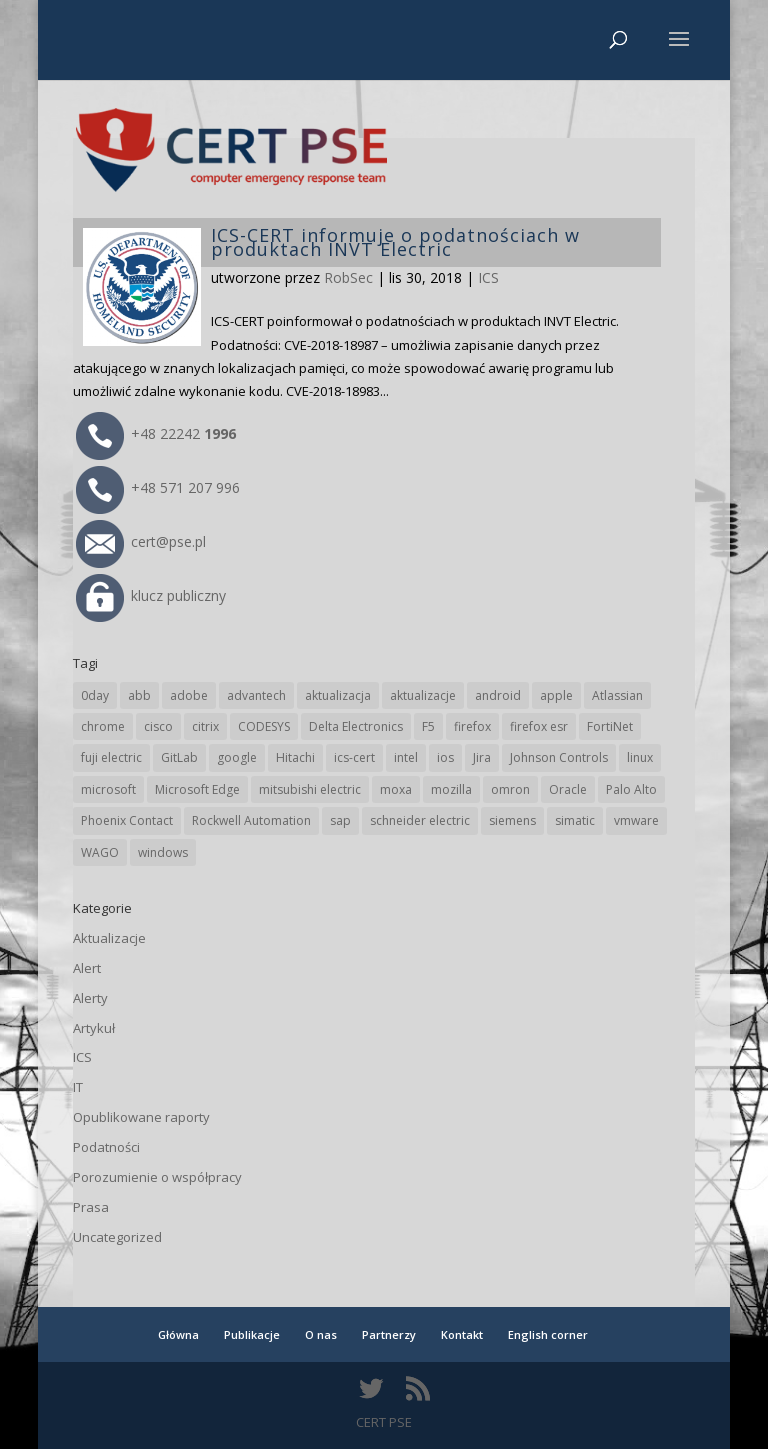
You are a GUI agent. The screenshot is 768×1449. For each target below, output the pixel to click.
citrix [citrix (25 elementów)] (205, 726)
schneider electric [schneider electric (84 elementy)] (420, 820)
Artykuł (94, 1028)
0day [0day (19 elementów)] (95, 695)
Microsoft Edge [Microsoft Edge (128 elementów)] (197, 789)
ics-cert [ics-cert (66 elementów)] (354, 757)
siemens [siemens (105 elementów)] (512, 820)
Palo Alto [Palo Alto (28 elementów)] (631, 789)
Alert (87, 968)
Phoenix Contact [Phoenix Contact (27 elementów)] (127, 820)
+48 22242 (156, 433)
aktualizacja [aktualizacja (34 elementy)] (338, 695)
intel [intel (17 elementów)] (406, 757)
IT (78, 1087)
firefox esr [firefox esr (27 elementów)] (539, 726)
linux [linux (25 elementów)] (640, 757)
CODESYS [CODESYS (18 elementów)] (264, 726)
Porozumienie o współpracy (157, 1177)
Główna (178, 1334)
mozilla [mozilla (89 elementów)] (451, 789)
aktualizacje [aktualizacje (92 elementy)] (423, 695)
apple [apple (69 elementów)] (556, 695)
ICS (488, 277)
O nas (321, 1334)
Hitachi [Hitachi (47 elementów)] (295, 757)
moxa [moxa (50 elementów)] (396, 789)
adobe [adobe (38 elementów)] (189, 695)
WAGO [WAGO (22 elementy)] (100, 852)
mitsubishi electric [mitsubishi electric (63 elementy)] (310, 789)
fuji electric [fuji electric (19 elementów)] (111, 757)
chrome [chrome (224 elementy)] (103, 726)
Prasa (91, 1207)
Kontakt (462, 1334)
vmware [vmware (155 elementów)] (636, 820)
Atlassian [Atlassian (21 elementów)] (617, 695)
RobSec (348, 277)
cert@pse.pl (141, 541)
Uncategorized (117, 1237)
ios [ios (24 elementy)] (445, 757)
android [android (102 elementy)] (498, 695)
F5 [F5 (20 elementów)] (428, 726)
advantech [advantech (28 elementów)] (256, 695)
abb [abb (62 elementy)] (139, 695)
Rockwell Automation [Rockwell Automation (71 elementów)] (251, 820)
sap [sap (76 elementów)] (340, 820)
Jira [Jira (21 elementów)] (482, 757)
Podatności (106, 1147)
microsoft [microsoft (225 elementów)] (108, 789)
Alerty (90, 998)
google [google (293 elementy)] (237, 757)
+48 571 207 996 (158, 487)
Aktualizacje (109, 938)
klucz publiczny (151, 595)
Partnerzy (389, 1334)
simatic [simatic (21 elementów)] (575, 820)
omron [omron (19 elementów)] (510, 789)
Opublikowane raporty (141, 1117)
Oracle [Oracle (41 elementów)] (568, 789)
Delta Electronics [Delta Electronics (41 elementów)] (356, 726)
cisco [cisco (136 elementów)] (158, 726)
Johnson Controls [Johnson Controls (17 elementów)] (559, 757)
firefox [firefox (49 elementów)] (472, 726)
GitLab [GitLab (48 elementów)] (179, 757)
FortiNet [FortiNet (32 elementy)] (610, 726)
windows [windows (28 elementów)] (163, 852)
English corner (548, 1334)
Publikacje (252, 1334)
